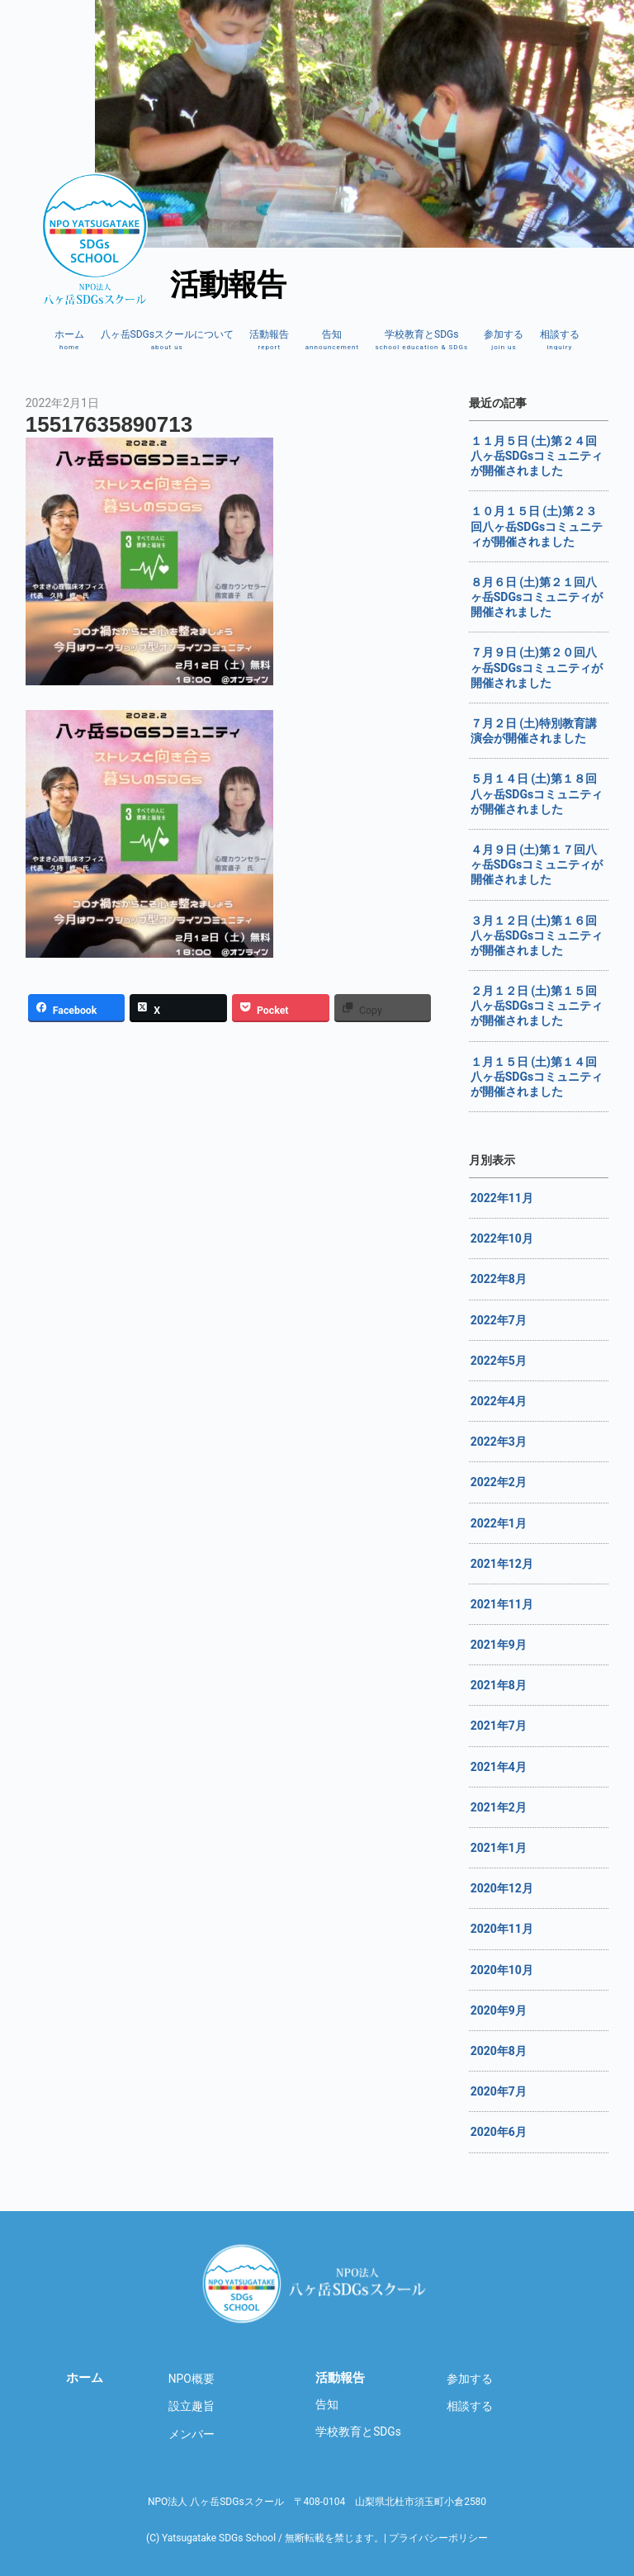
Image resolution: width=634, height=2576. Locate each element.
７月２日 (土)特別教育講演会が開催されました (534, 731)
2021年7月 (499, 1725)
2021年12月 (502, 1563)
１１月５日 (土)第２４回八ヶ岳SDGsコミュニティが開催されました (537, 455)
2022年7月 (499, 1320)
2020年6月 (499, 2131)
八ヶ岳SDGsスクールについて (167, 340)
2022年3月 (499, 1441)
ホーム (69, 340)
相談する (560, 340)
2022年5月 (499, 1360)
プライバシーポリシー (438, 2538)
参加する (503, 340)
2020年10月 (502, 1970)
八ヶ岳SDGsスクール (317, 2284)
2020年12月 (502, 1888)
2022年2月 (499, 1482)
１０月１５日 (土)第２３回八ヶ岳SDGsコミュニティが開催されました (537, 525)
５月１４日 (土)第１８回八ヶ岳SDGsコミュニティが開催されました (537, 793)
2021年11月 (502, 1604)
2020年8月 (499, 2050)
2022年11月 (502, 1198)
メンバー (191, 2434)
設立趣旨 (191, 2406)
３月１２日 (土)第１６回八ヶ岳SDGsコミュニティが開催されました (537, 935)
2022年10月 (502, 1238)
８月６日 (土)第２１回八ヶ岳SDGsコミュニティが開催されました (537, 596)
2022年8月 (499, 1279)
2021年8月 (499, 1685)
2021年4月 (499, 1766)
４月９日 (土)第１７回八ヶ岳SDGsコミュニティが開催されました (537, 864)
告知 (332, 340)
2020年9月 (499, 2010)
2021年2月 (499, 1807)
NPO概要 (191, 2378)
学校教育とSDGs (421, 340)
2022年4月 (499, 1401)
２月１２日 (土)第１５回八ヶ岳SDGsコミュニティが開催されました (537, 1005)
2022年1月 (499, 1523)
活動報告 (269, 340)
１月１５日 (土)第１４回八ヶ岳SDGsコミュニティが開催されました (537, 1076)
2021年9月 (499, 1644)
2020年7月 (499, 2091)
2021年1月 (499, 1847)
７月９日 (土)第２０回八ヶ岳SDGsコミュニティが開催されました (537, 667)
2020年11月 (502, 1928)
